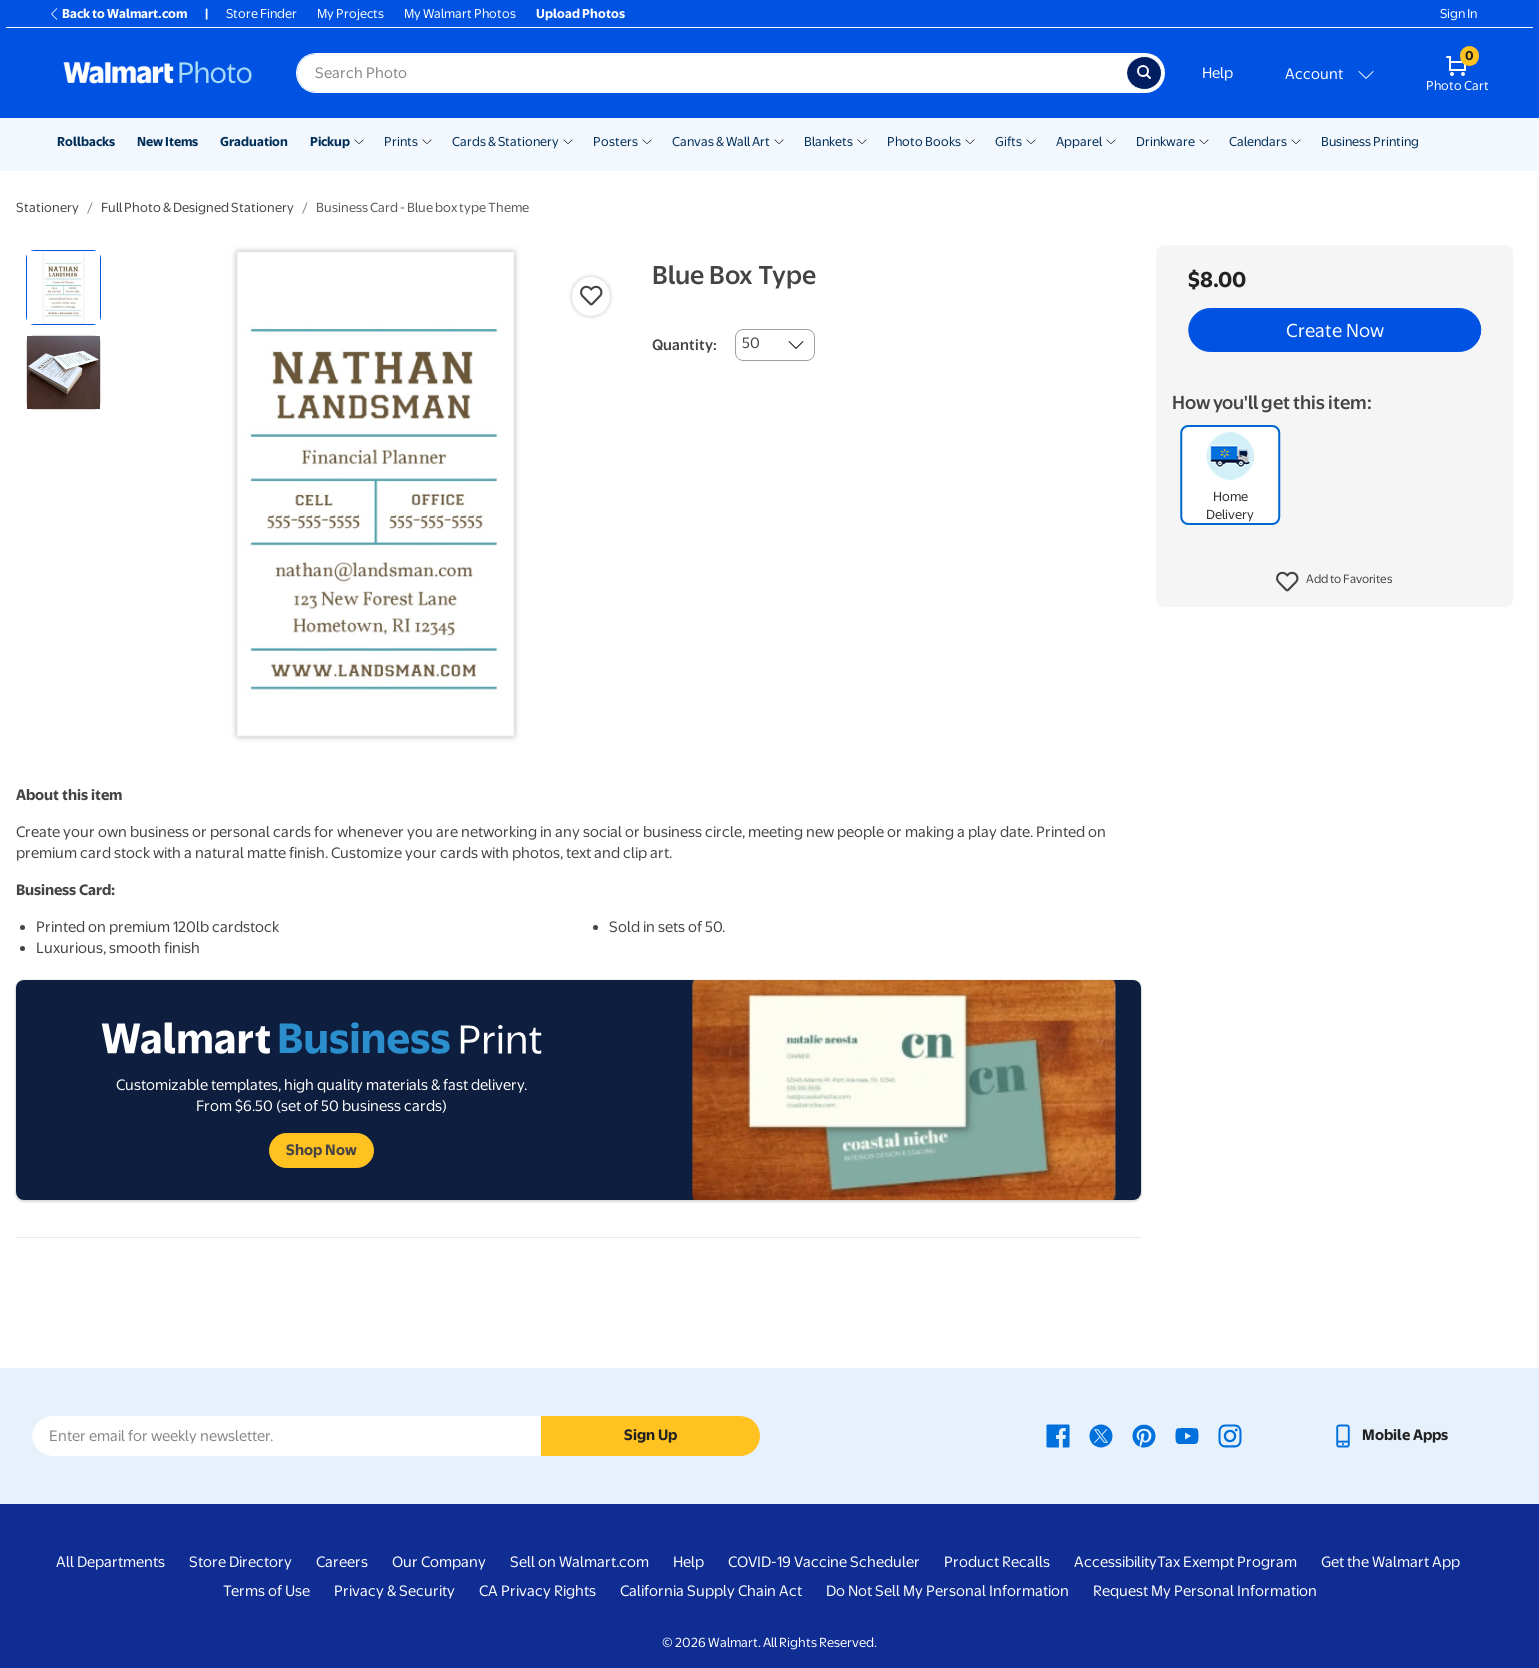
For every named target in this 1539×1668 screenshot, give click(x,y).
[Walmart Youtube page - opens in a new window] (1187, 1435)
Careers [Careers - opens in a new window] (342, 1562)
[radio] (63, 287)
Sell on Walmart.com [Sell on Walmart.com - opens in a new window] (579, 1562)
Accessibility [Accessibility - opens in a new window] (1115, 1562)
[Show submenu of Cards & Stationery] (568, 140)
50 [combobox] (751, 343)
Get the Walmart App (1390, 1562)
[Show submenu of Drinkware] (1204, 140)
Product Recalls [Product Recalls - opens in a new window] (997, 1562)
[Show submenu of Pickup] (359, 140)
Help (1217, 73)
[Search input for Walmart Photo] (711, 73)
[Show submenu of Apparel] (1111, 140)
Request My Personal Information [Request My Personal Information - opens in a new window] (1205, 1591)
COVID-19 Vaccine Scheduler (824, 1562)
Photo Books (924, 141)
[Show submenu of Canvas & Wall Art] (779, 140)
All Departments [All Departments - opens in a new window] (110, 1562)
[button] (1334, 582)
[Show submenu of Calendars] (1296, 140)
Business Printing (1370, 141)
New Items (167, 141)
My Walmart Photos (460, 13)
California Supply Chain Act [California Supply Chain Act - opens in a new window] (711, 1591)
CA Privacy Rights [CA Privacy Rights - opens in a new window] (537, 1591)
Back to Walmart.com (117, 13)
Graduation (254, 141)
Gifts (1008, 141)
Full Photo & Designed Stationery (197, 207)
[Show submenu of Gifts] (1031, 140)
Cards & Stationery (505, 141)
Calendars (1258, 141)
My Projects (350, 13)
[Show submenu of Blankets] (862, 140)
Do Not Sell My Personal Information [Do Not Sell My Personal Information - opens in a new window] (947, 1591)
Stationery (47, 207)
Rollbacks (86, 141)
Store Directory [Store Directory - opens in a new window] (240, 1562)
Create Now (1335, 330)
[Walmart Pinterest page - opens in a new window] (1144, 1435)
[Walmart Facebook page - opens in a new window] (1058, 1435)
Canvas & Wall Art (721, 141)
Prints (401, 141)
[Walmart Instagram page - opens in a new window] (1230, 1435)
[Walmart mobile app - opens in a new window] (1389, 1435)
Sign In (1458, 13)
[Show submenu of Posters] (647, 140)
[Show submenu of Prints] (427, 140)
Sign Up (650, 1435)
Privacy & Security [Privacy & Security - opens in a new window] (394, 1591)
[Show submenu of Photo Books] (970, 140)
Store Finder (261, 13)
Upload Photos (580, 13)
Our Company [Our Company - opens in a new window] (439, 1562)
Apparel (1079, 141)
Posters (615, 141)
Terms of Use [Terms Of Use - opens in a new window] (266, 1591)
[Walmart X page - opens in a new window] (1101, 1435)
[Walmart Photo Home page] (158, 73)
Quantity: (684, 345)
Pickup (330, 141)
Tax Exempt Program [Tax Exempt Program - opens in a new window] (1227, 1562)
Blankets (828, 141)
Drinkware (1165, 141)
